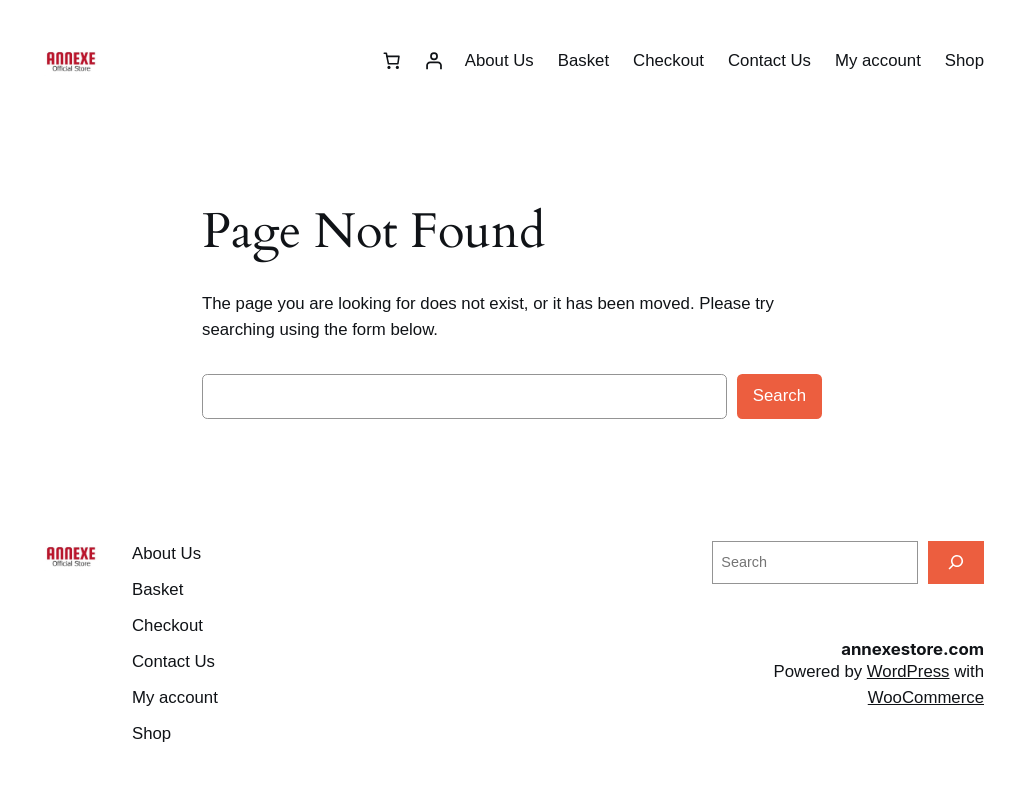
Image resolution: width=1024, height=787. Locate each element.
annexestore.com (912, 649)
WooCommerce (926, 697)
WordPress (908, 671)
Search (779, 395)
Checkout (668, 60)
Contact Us (769, 60)
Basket (583, 60)
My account (878, 60)
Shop (964, 60)
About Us (499, 60)
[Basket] (392, 61)
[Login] (434, 61)
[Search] (956, 562)
